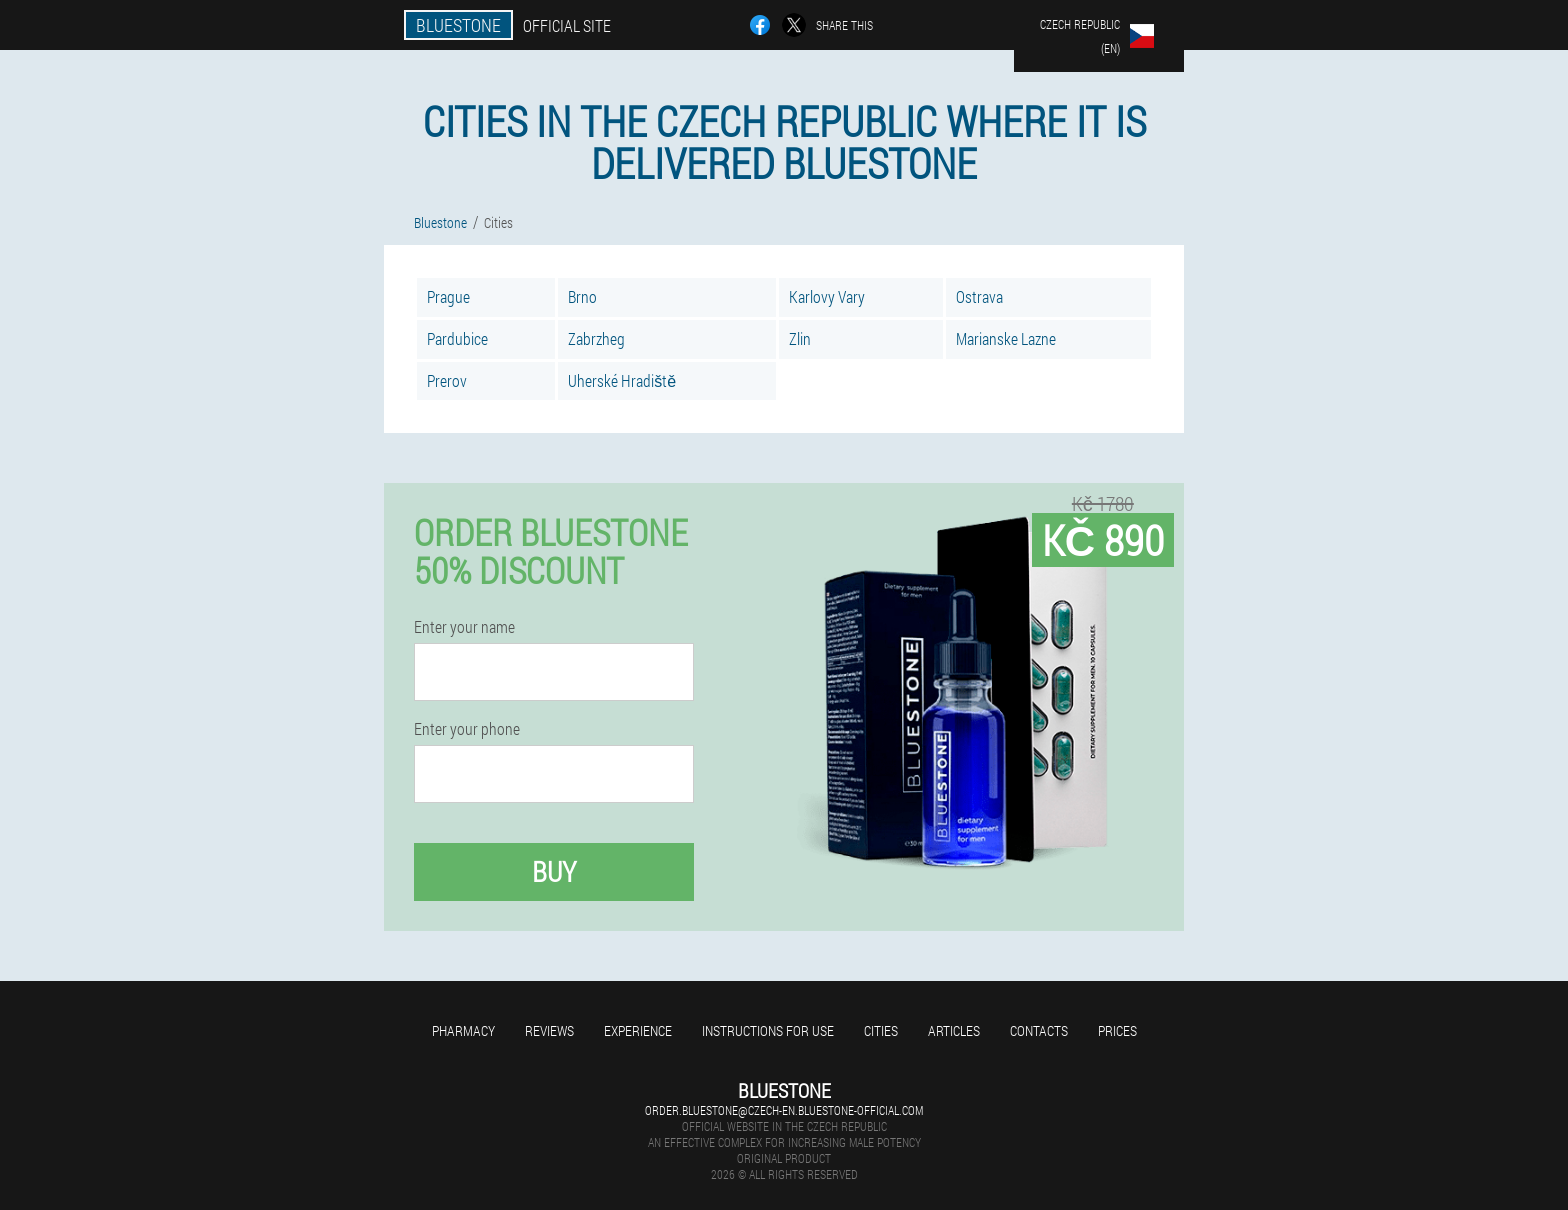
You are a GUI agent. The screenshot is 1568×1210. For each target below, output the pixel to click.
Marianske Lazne (1006, 338)
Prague (448, 296)
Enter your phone (467, 729)
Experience (638, 1030)
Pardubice (457, 338)
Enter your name (464, 627)
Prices (1117, 1030)
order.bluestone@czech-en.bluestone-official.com (784, 1110)
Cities (881, 1030)
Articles (954, 1030)
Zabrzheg (596, 338)
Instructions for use (768, 1030)
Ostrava (979, 296)
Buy (554, 871)
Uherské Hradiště (622, 380)
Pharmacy (463, 1030)
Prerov (447, 380)
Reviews (549, 1030)
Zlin (800, 338)
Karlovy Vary (827, 296)
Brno (582, 296)
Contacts (1039, 1030)
